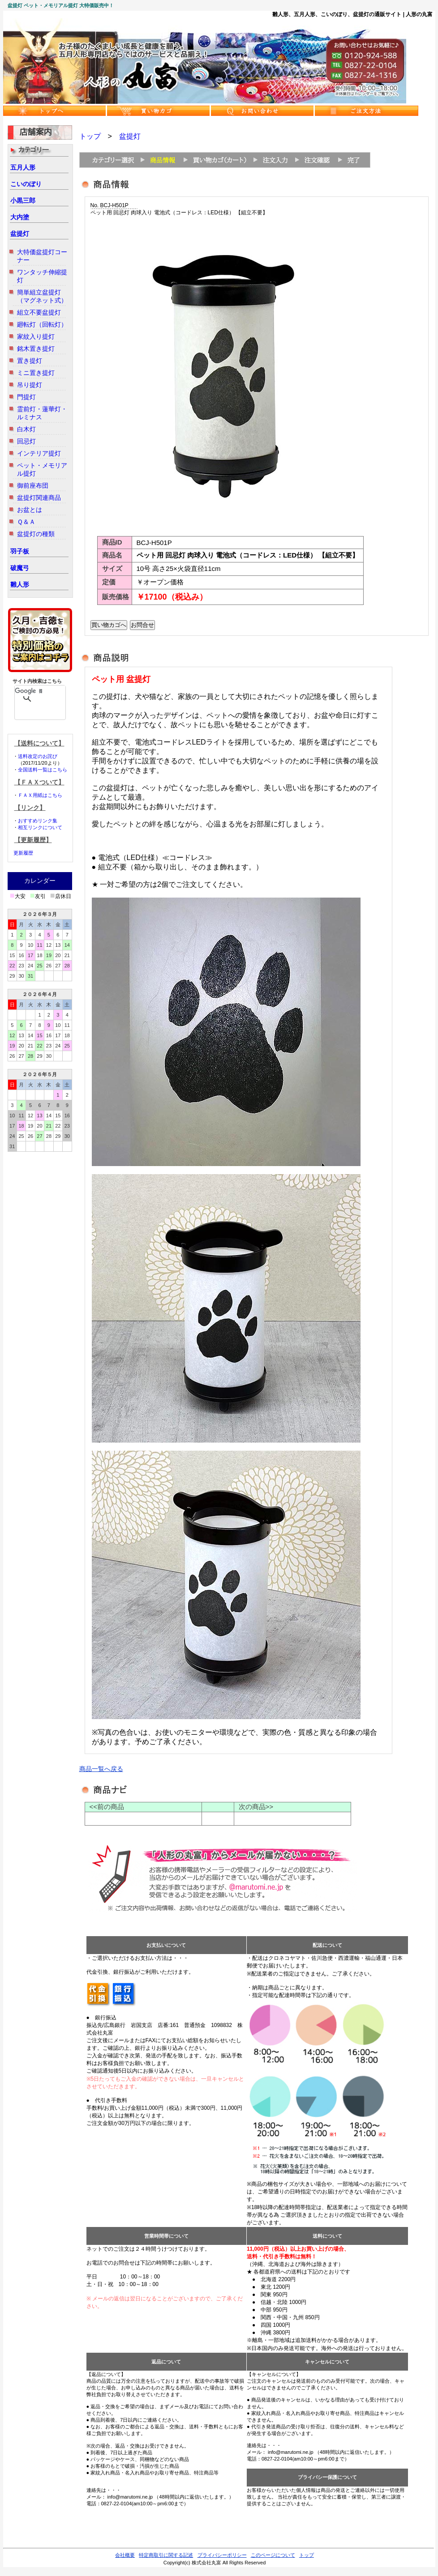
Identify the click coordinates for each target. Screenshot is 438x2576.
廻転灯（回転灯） (42, 324)
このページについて (273, 2555)
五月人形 (22, 167)
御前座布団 (32, 485)
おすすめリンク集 (37, 820)
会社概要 (125, 2555)
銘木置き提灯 (36, 348)
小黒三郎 (22, 200)
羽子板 (19, 551)
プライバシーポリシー (222, 2555)
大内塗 (19, 217)
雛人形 (19, 584)
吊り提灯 (29, 384)
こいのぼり (26, 183)
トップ (90, 136)
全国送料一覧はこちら (42, 769)
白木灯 (26, 429)
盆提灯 (19, 233)
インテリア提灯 (39, 453)
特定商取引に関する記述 (166, 2555)
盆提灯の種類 (36, 533)
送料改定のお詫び (37, 756)
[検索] (28, 691)
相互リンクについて (40, 827)
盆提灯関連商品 (39, 497)
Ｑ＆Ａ (26, 521)
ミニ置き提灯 (36, 372)
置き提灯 (29, 360)
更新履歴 (23, 853)
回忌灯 (26, 441)
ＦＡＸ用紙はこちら (40, 795)
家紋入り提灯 (36, 336)
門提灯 (26, 396)
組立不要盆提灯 (39, 312)
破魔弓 (19, 567)
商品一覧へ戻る (101, 1768)
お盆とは (29, 509)
